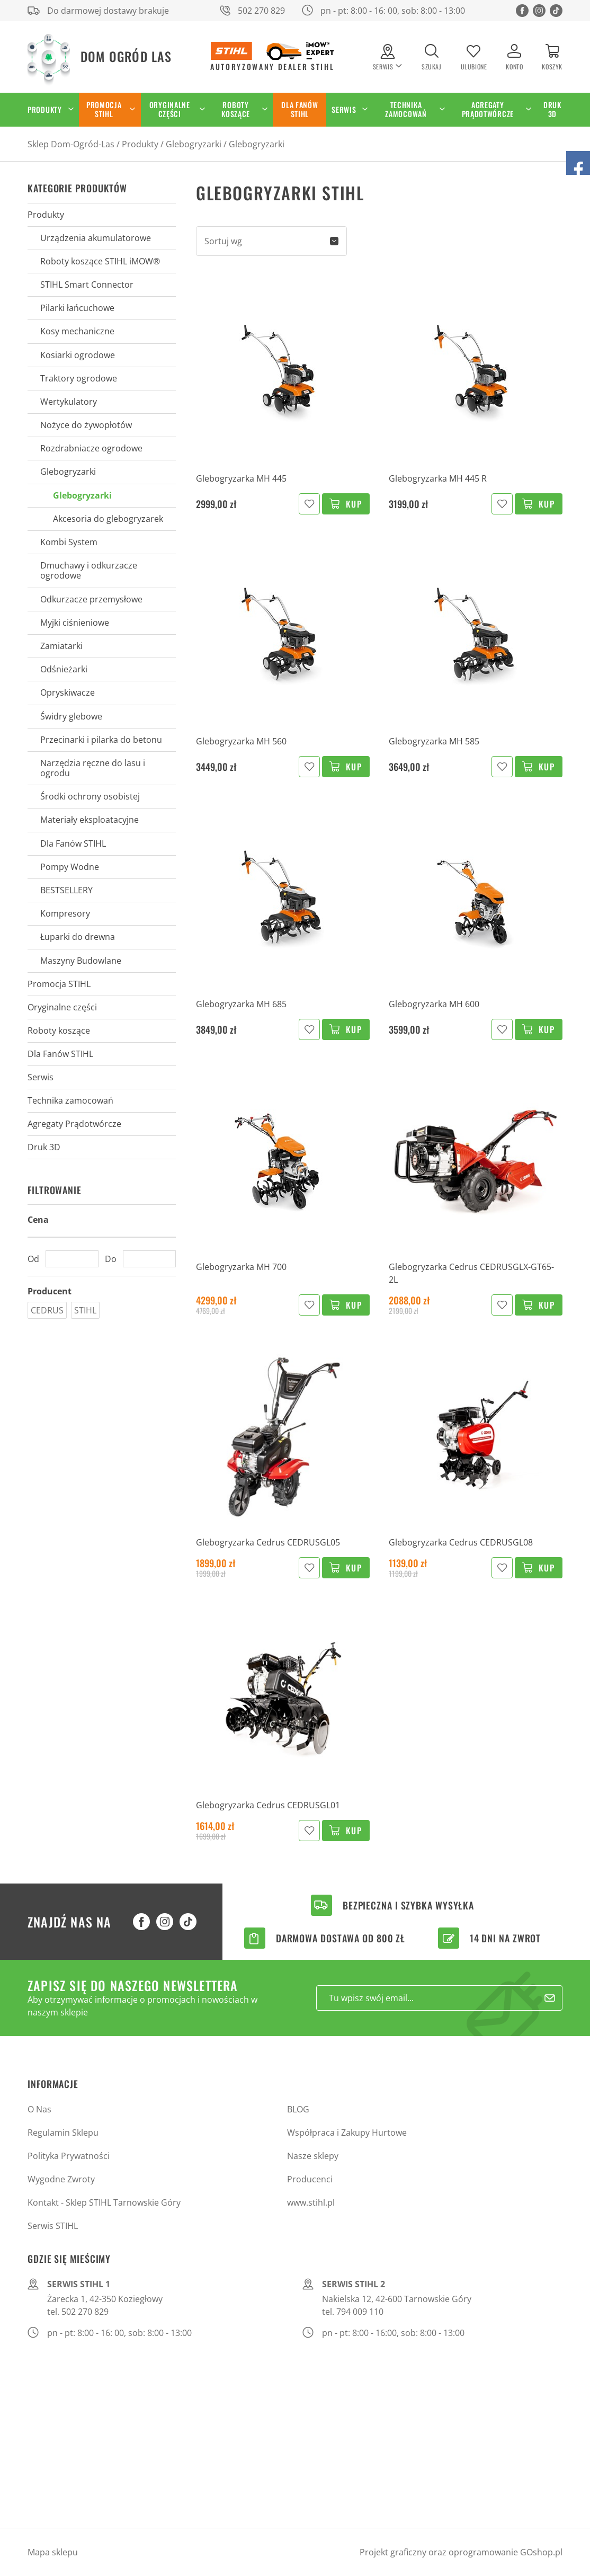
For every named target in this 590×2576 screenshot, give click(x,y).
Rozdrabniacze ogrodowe (91, 448)
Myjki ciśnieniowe (74, 622)
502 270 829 (261, 10)
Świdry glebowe (71, 716)
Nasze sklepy (312, 2156)
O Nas (39, 2109)
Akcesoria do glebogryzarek (108, 519)
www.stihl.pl (311, 2202)
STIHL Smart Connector (86, 284)
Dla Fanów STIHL (299, 109)
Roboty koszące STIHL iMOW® (100, 261)
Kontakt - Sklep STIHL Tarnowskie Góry (104, 2202)
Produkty (45, 109)
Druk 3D (552, 109)
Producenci (310, 2179)
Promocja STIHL (104, 109)
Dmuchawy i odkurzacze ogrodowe (88, 570)
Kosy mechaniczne (77, 331)
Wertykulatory (68, 401)
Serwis (344, 109)
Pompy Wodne (69, 867)
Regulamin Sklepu (63, 2132)
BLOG (298, 2109)
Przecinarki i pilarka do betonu (101, 739)
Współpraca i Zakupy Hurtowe (347, 2132)
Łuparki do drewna (77, 937)
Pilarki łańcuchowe (77, 308)
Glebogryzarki (193, 144)
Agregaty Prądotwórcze (488, 109)
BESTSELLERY (66, 890)
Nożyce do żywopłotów (86, 425)
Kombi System (68, 542)
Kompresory (65, 913)
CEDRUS (47, 1310)
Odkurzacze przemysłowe (91, 599)
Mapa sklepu (53, 2552)
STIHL (85, 1310)
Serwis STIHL (53, 2226)
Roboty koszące (235, 109)
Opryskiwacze (67, 692)
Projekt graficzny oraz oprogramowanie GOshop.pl (461, 2552)
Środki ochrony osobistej (90, 796)
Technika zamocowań (405, 109)
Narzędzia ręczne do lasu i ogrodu (92, 768)
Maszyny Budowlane (80, 960)
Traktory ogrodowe (78, 378)
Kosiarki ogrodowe (77, 355)
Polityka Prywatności (69, 2156)
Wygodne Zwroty (61, 2179)
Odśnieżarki (63, 669)
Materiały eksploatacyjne (89, 819)
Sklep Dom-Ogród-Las (71, 144)
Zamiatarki (61, 646)
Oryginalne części (169, 109)
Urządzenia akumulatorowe (95, 238)
